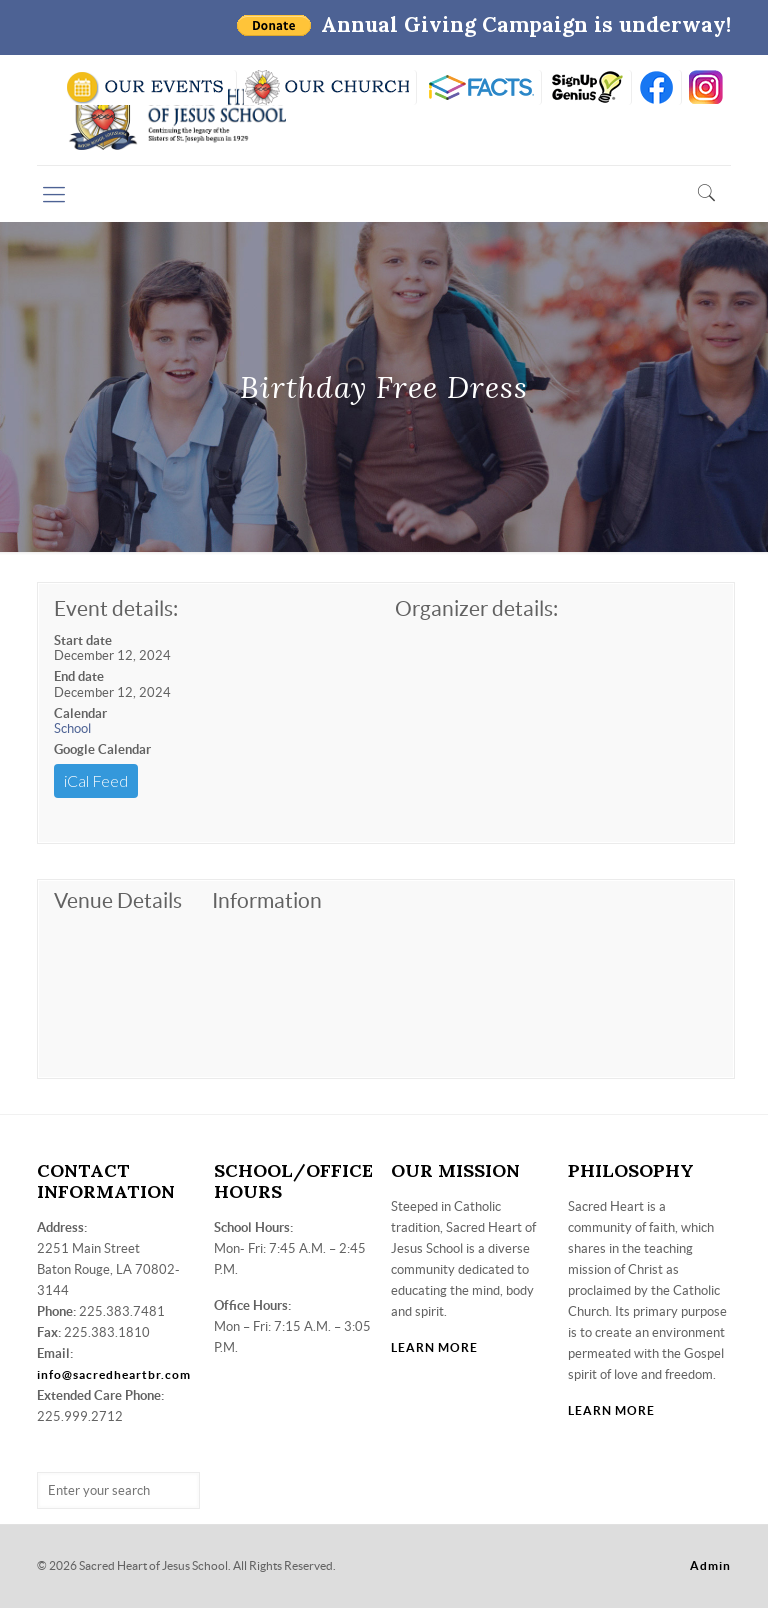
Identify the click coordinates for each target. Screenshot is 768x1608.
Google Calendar (102, 749)
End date (79, 676)
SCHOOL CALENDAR (146, 87)
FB (656, 87)
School (72, 728)
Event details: (116, 608)
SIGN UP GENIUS (586, 87)
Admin (710, 1565)
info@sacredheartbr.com (114, 1374)
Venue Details (118, 900)
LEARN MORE (434, 1347)
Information (267, 900)
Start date (83, 640)
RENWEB (479, 87)
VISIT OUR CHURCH (326, 87)
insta (706, 87)
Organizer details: (476, 608)
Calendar (80, 713)
